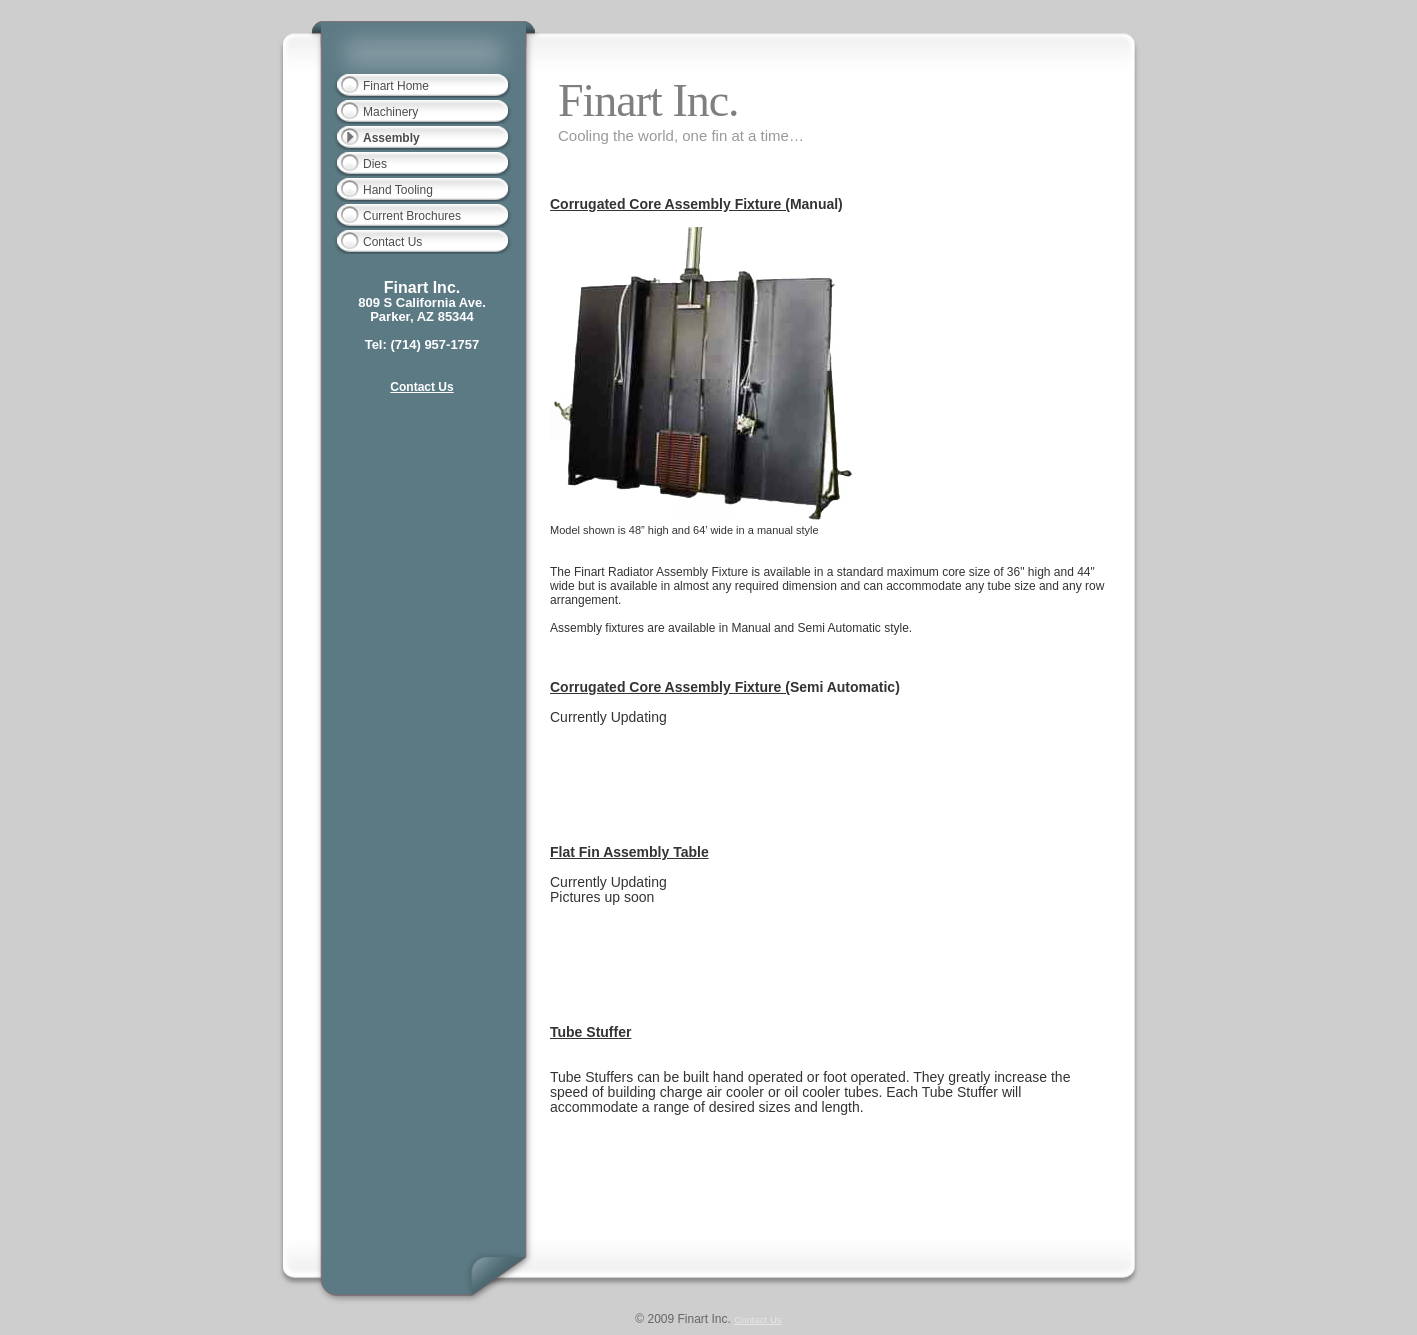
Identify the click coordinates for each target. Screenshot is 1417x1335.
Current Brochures (412, 216)
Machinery (390, 112)
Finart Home (396, 86)
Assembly (391, 138)
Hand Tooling (398, 190)
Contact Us (392, 242)
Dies (375, 164)
